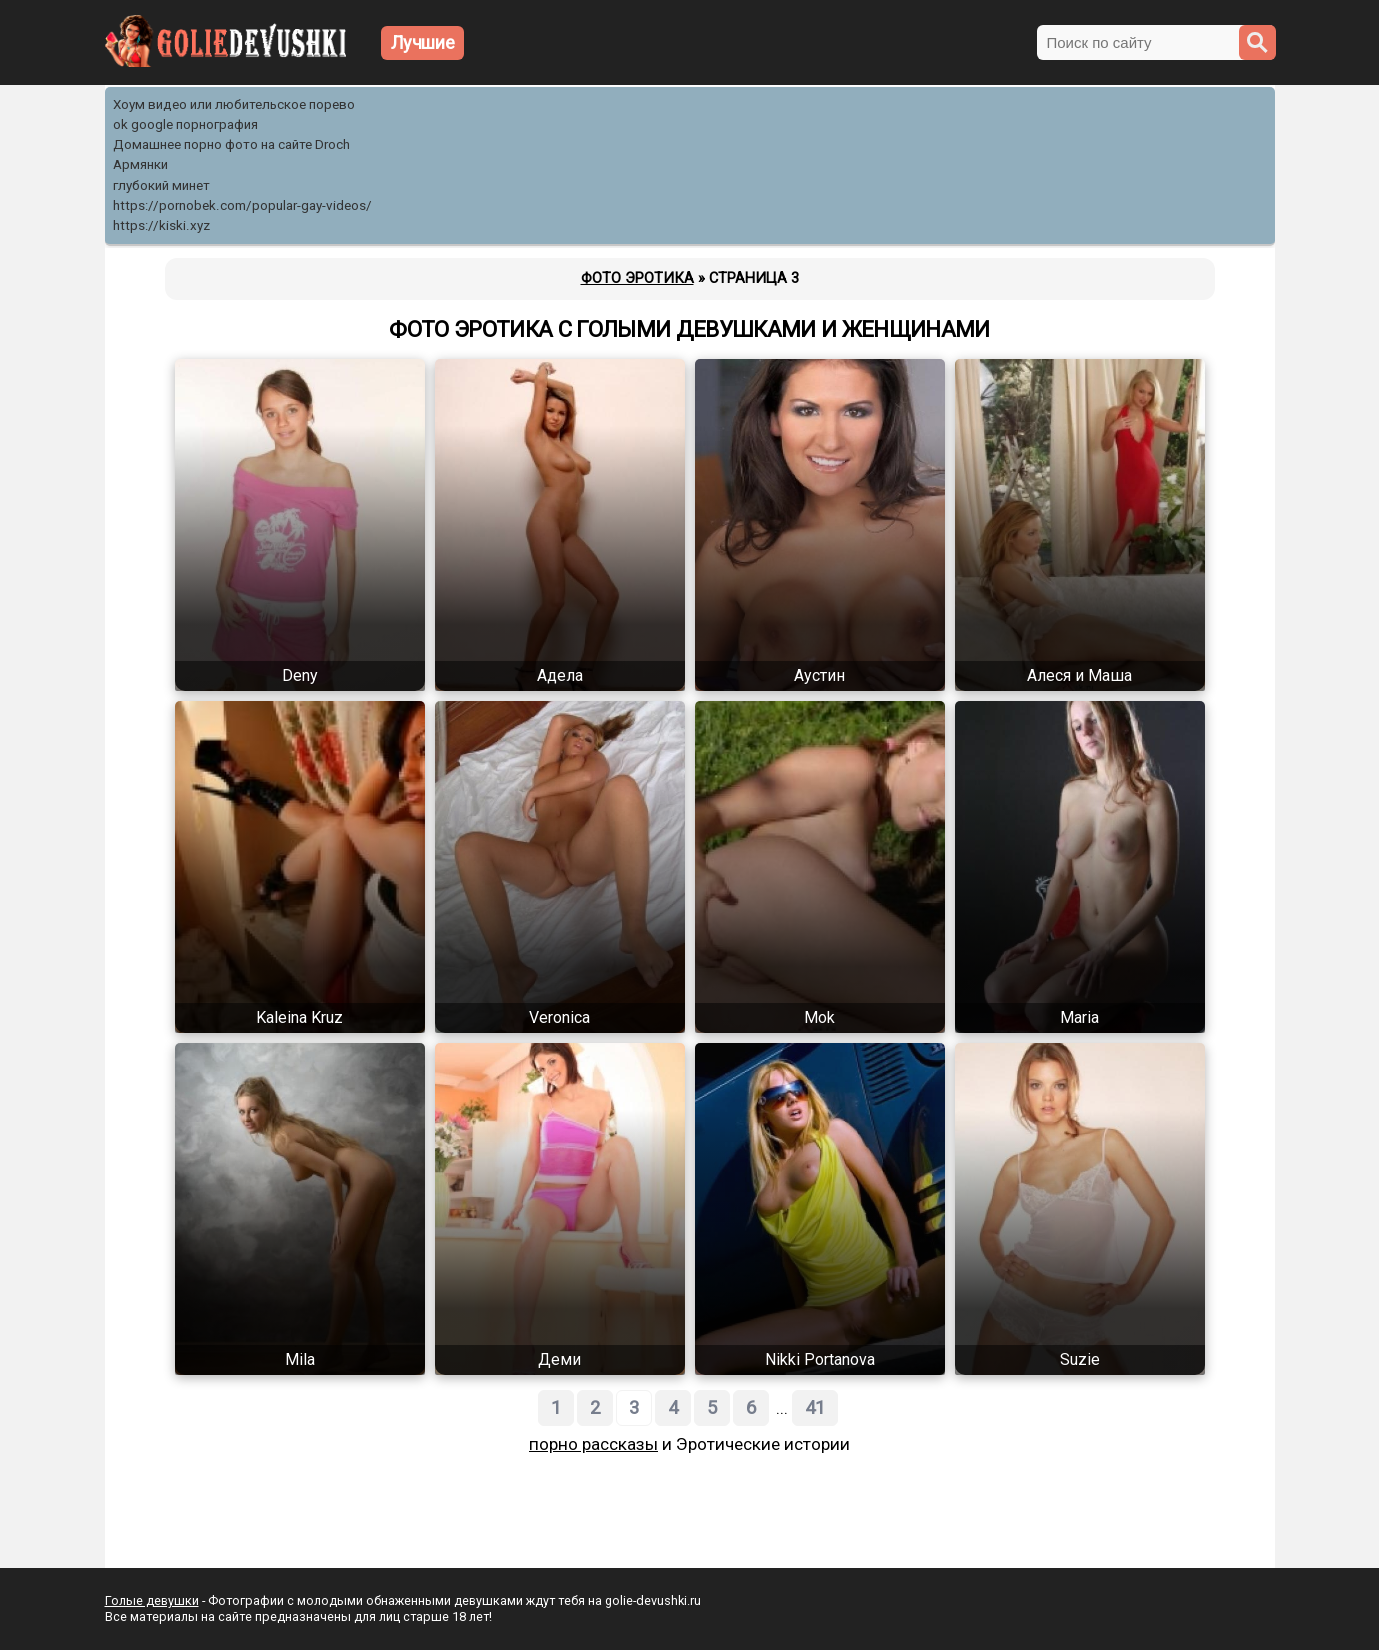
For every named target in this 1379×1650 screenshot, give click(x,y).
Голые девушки (152, 1600)
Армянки (140, 164)
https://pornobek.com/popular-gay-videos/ (242, 205)
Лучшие (423, 42)
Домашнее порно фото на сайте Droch (231, 144)
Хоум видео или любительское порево (234, 104)
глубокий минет (161, 185)
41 (815, 1408)
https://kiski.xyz (161, 225)
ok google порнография (185, 124)
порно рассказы (593, 1444)
